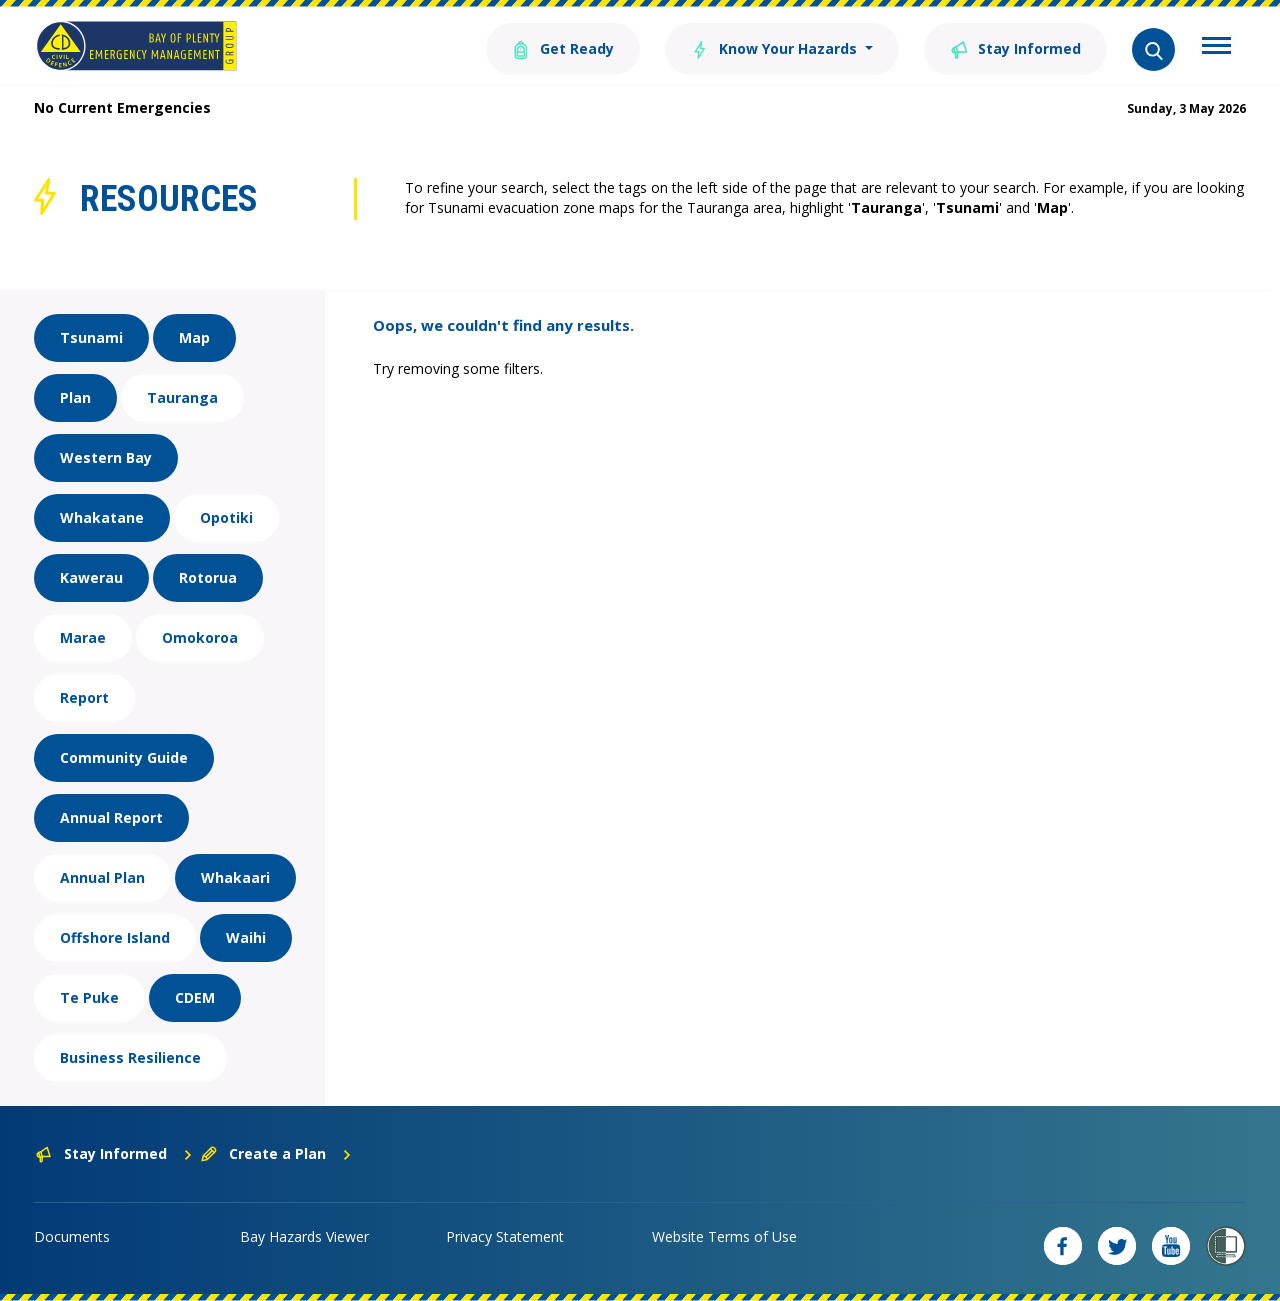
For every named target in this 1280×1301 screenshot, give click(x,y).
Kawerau (91, 577)
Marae (83, 637)
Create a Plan (276, 1153)
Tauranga (182, 397)
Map (194, 337)
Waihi (246, 937)
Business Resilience (130, 1057)
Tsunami (91, 337)
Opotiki (226, 517)
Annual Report (111, 817)
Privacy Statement (505, 1236)
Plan (75, 397)
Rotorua (208, 577)
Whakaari (235, 877)
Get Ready (563, 47)
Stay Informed (1015, 47)
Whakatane (102, 517)
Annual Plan (102, 877)
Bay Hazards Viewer (304, 1236)
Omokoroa (200, 637)
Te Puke (89, 997)
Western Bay (106, 457)
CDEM (195, 997)
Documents (72, 1236)
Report (84, 697)
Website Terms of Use (724, 1236)
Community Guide (124, 757)
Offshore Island (115, 937)
